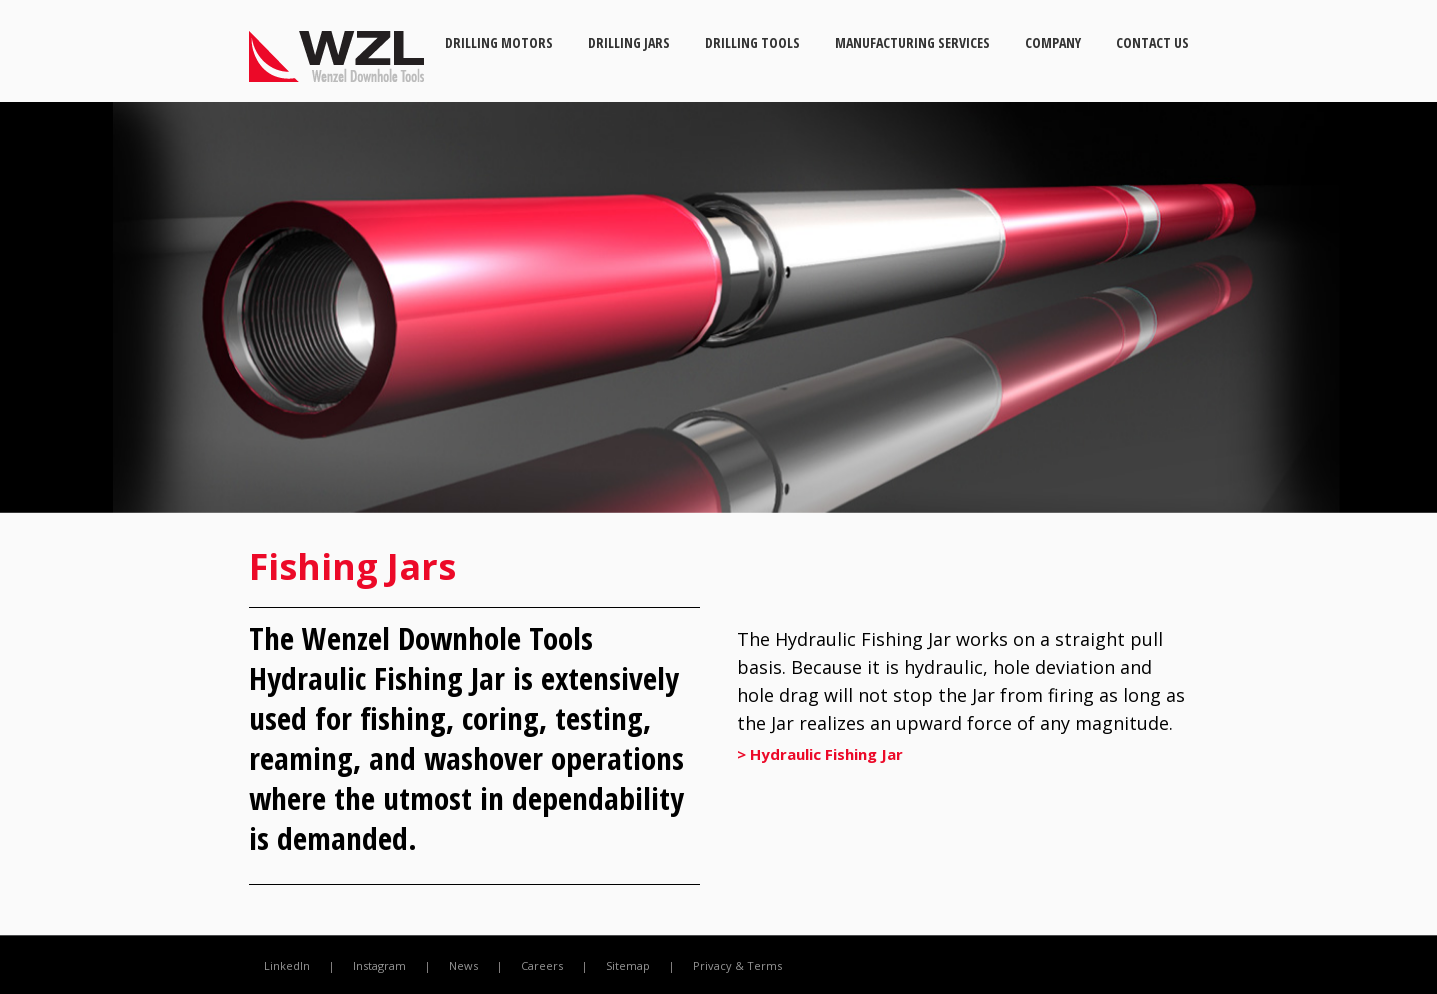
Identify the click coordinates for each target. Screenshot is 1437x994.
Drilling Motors (499, 42)
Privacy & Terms (737, 965)
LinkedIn (287, 965)
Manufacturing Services (912, 42)
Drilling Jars (629, 42)
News (463, 965)
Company (1053, 42)
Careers (542, 965)
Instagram (379, 965)
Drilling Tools (752, 42)
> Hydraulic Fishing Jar (820, 754)
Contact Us (1152, 42)
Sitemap (628, 965)
